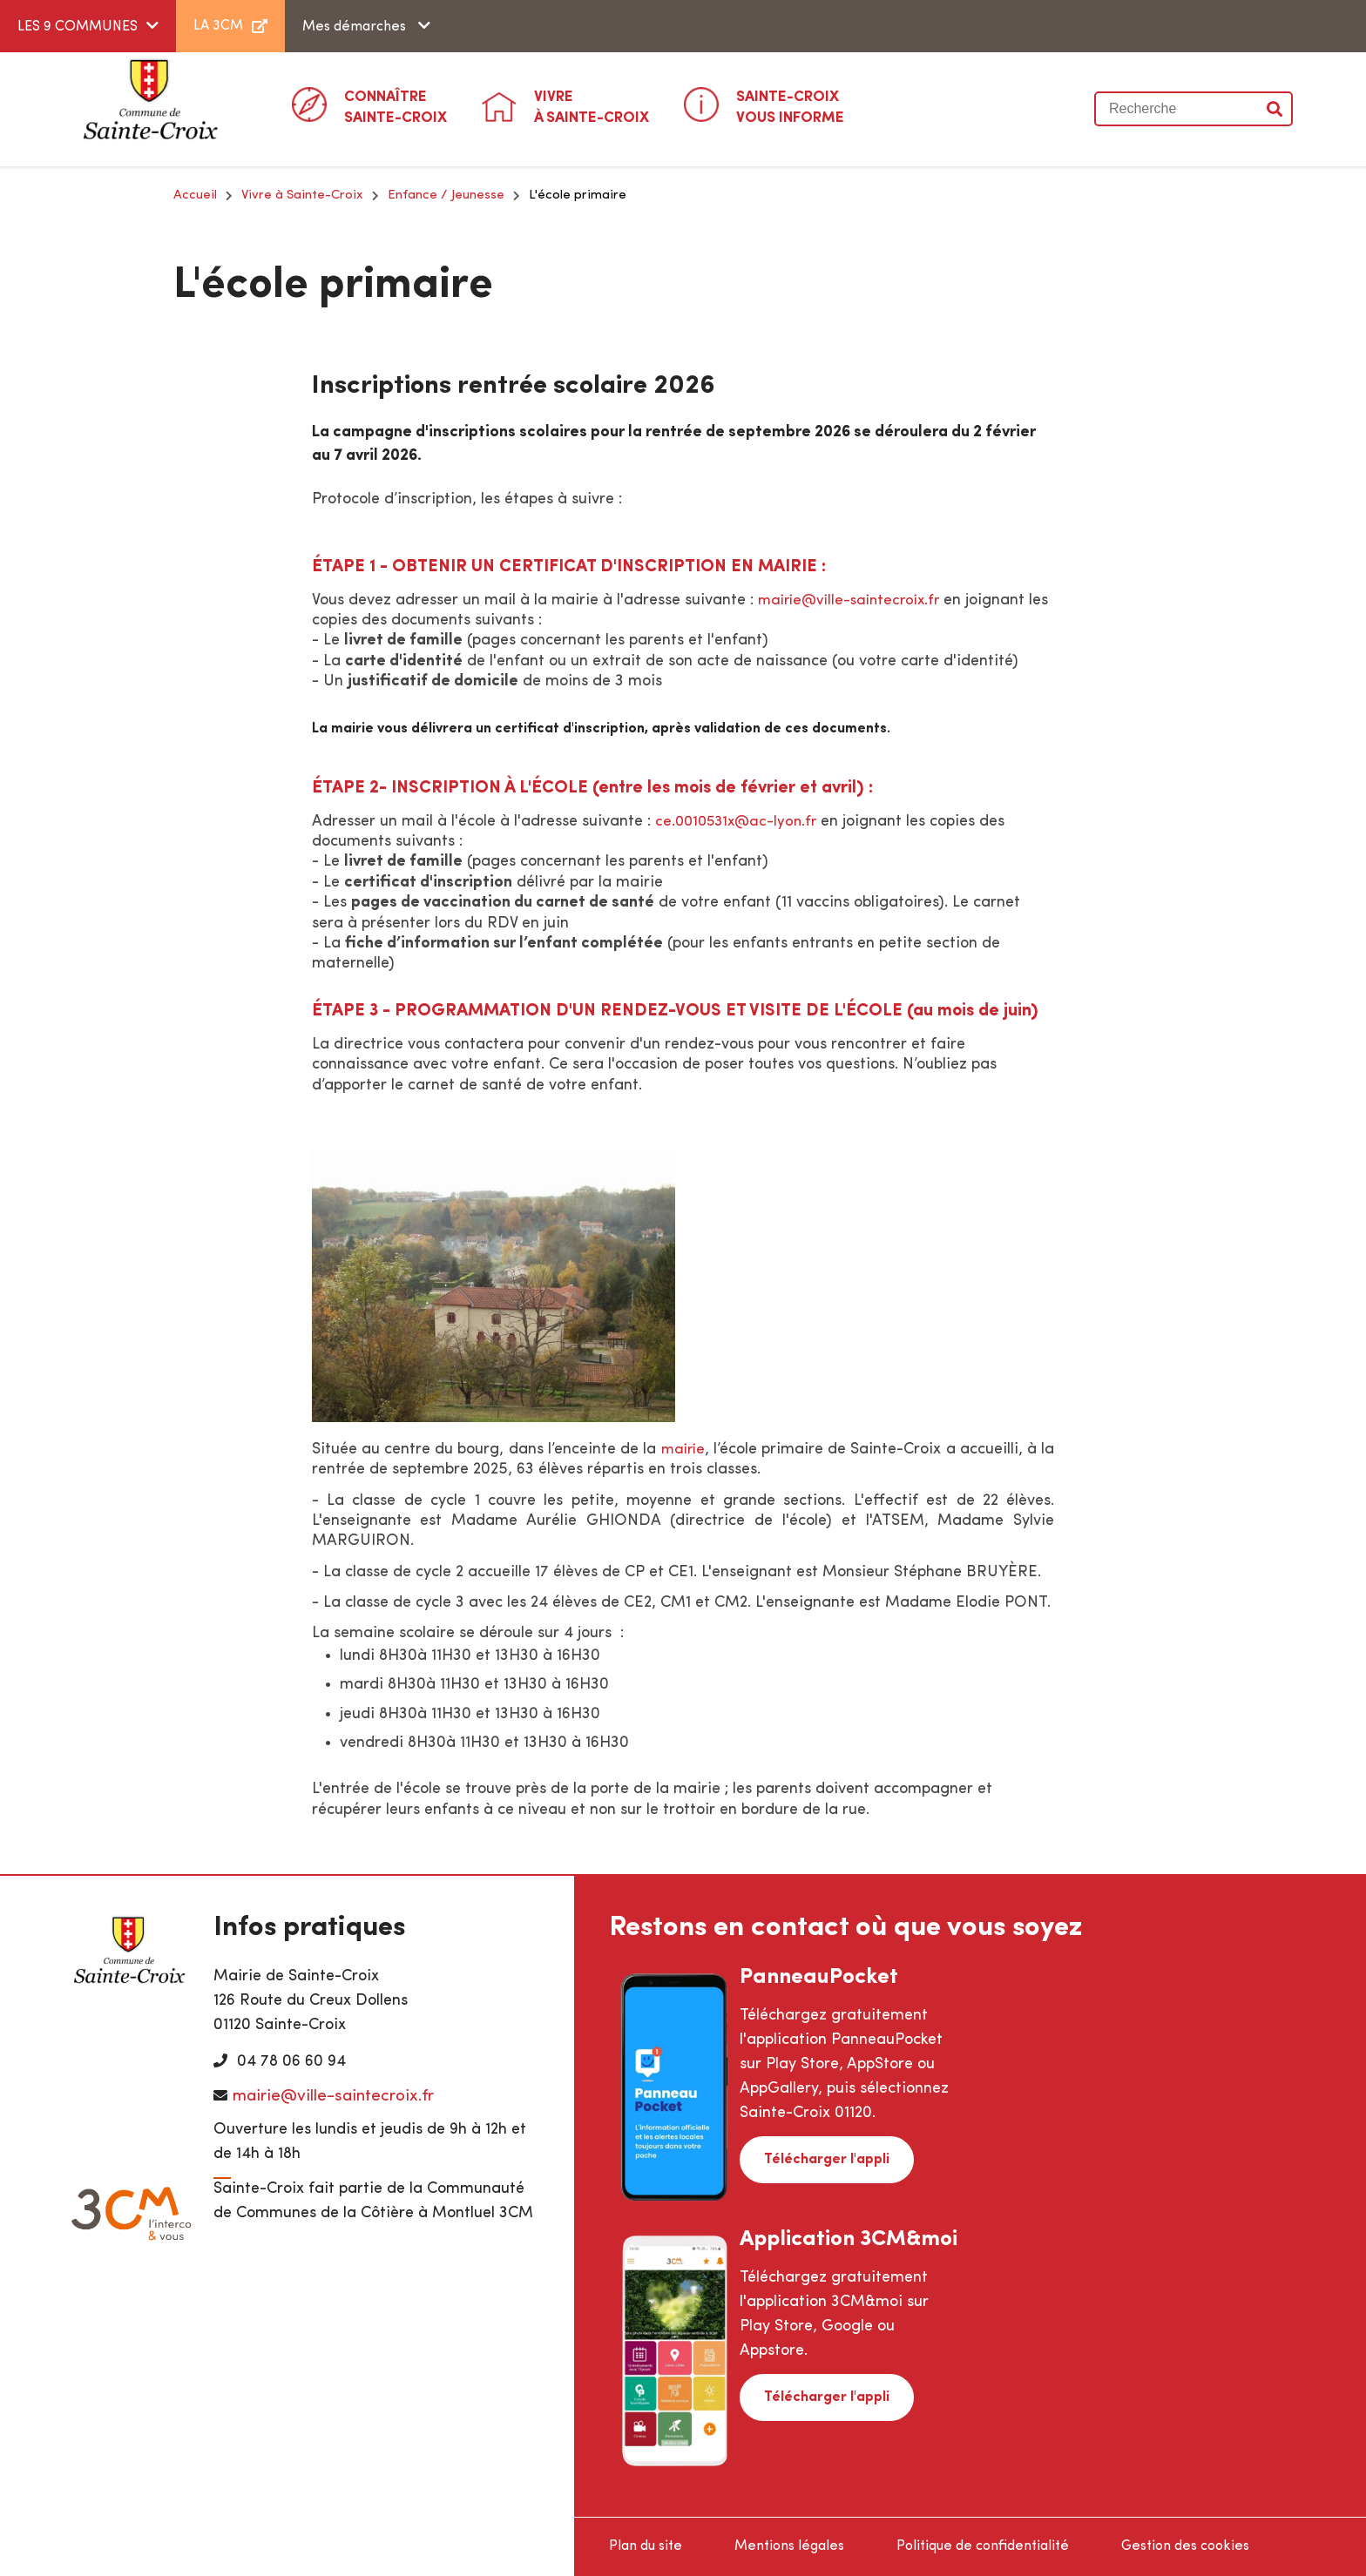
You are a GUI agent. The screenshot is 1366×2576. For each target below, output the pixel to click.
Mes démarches (355, 27)
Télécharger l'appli (821, 2157)
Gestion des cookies (1185, 2546)
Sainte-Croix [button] (395, 106)
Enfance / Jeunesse (446, 195)
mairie (692, 1449)
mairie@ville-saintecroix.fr (854, 600)
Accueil (195, 195)
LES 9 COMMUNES (77, 27)
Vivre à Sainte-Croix (302, 195)
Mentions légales (789, 2546)
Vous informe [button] (790, 106)
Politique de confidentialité (982, 2546)
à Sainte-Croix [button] (591, 106)
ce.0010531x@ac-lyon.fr (740, 821)
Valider (1275, 108)
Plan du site (645, 2546)
